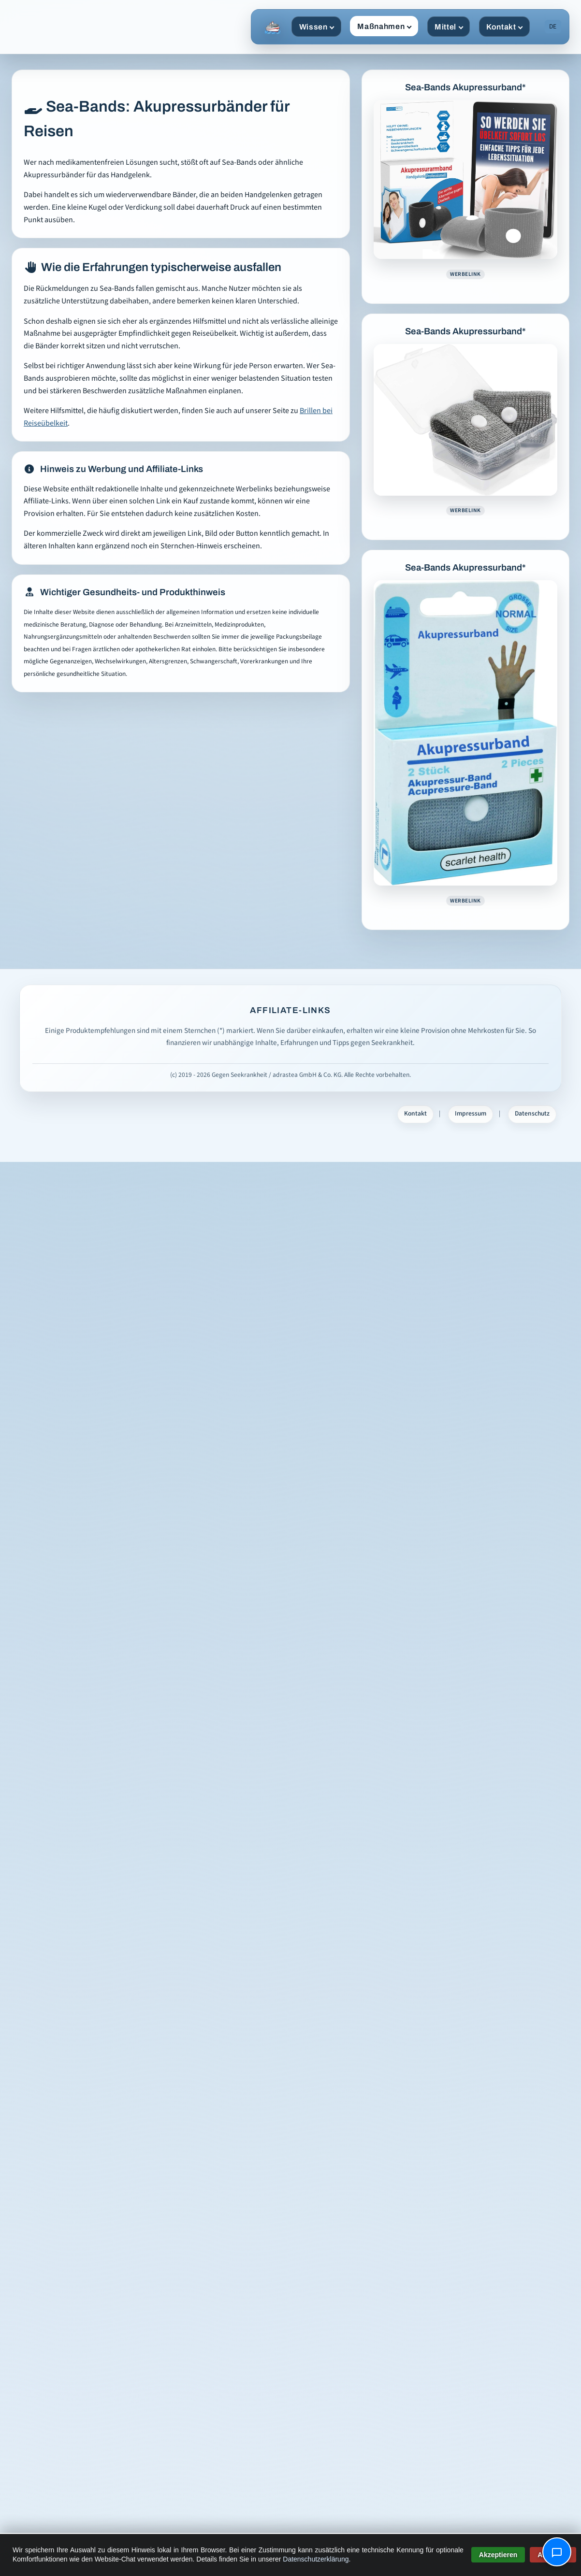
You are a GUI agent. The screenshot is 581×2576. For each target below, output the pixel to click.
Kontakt (504, 27)
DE (552, 26)
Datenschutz (532, 1113)
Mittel (449, 27)
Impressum (470, 1113)
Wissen (316, 27)
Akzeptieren (498, 2555)
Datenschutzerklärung (316, 2559)
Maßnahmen (384, 26)
